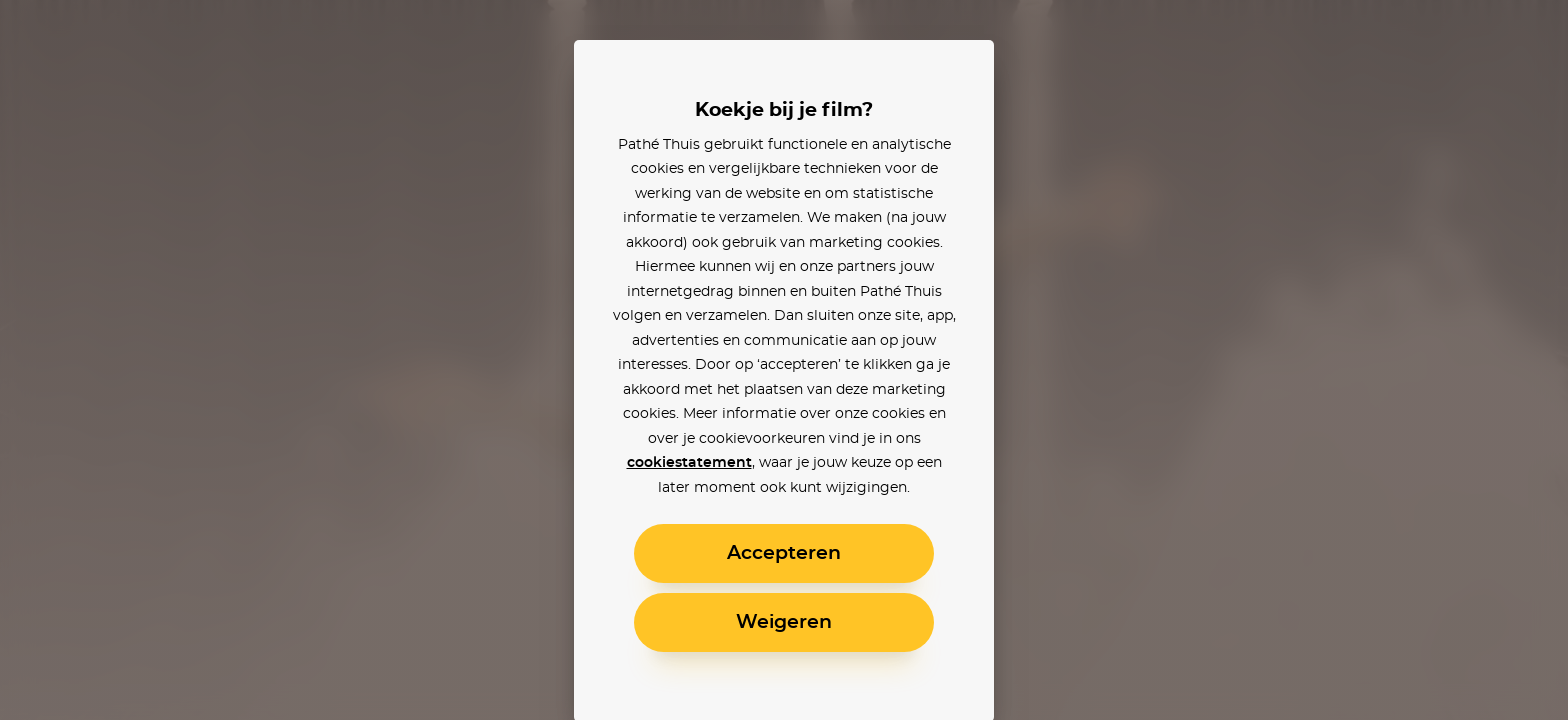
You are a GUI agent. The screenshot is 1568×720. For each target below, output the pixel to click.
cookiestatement (689, 463)
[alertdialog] (784, 360)
